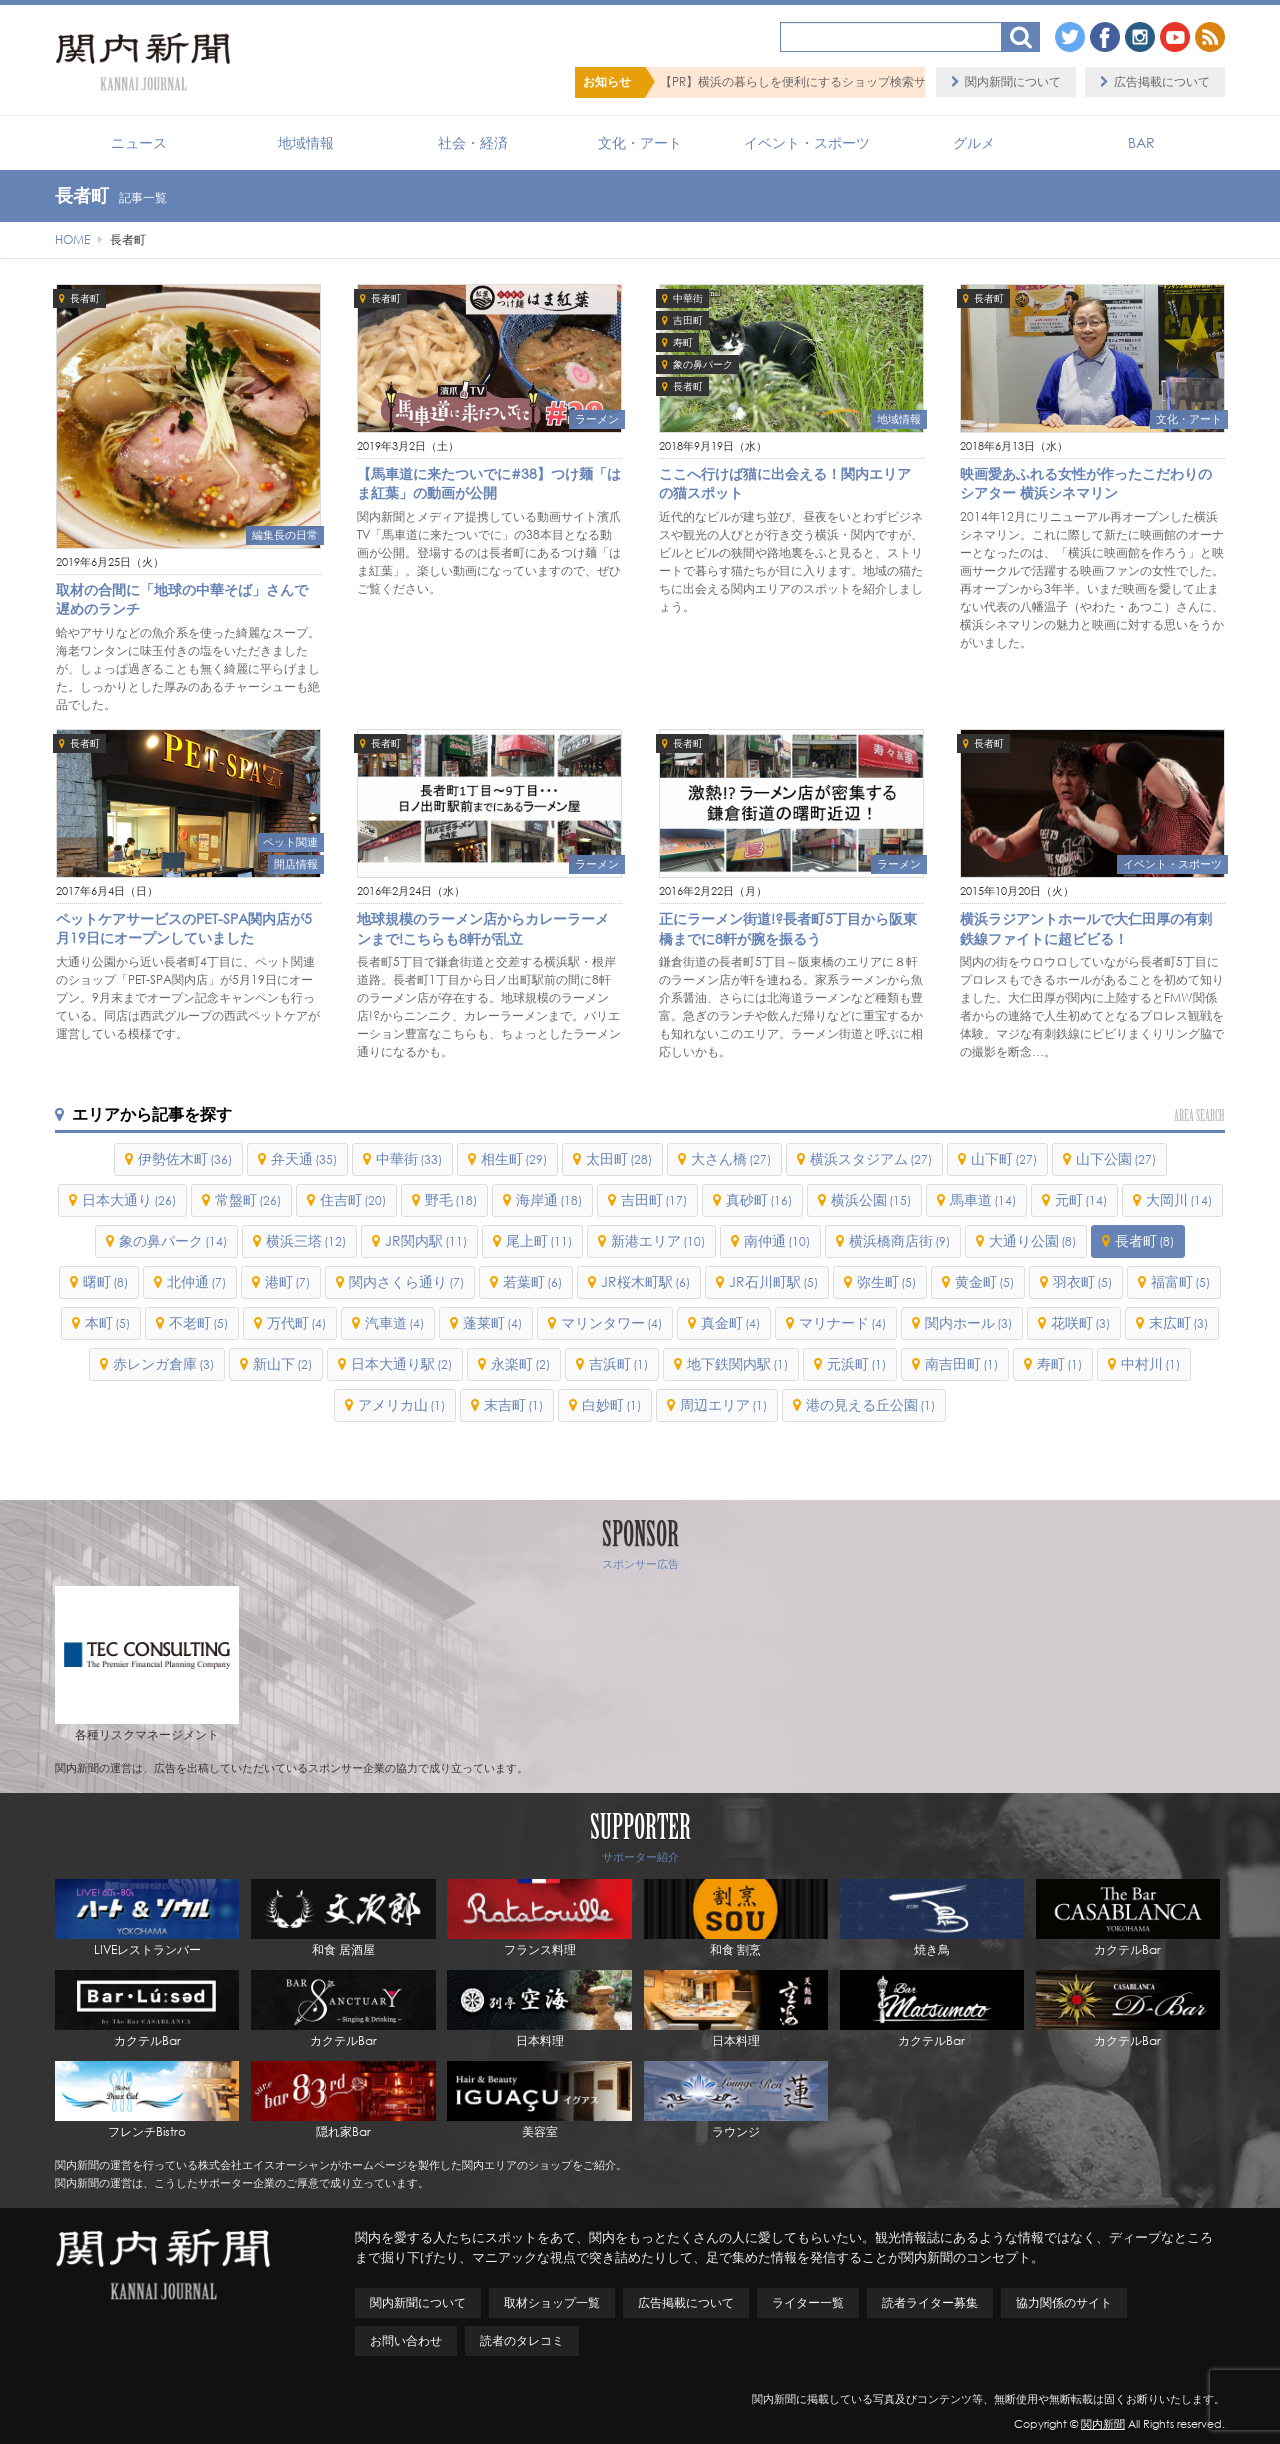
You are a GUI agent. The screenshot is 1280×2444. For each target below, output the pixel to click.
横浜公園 (871, 1199)
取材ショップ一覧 (552, 2302)
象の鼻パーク (703, 364)
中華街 (688, 298)
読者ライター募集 (930, 2302)
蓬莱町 (492, 1322)
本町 (107, 1322)
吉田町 (688, 320)
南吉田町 (961, 1363)
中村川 (1150, 1363)
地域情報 (306, 142)
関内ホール (968, 1322)
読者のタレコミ (522, 2340)
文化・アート (640, 142)
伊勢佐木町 (185, 1158)
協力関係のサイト (1064, 2302)
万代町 (296, 1322)
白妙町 (611, 1404)
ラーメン (597, 419)
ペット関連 (290, 842)
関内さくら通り (406, 1281)
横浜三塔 (306, 1240)
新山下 (282, 1363)
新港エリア (658, 1240)
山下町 (1004, 1158)
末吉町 (513, 1404)
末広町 (1178, 1322)
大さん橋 (731, 1158)
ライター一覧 (808, 2302)
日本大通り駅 (401, 1363)
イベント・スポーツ (807, 142)
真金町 (730, 1322)
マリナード (842, 1322)
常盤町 (248, 1199)
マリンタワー (611, 1322)
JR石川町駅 (773, 1281)
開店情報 (296, 864)
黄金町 (984, 1281)
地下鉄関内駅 (737, 1363)
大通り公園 (1032, 1240)
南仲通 (777, 1240)
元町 (1081, 1199)
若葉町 (532, 1281)
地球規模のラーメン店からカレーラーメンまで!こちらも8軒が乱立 (483, 928)
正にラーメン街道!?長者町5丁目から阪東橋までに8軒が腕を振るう (788, 928)
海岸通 (549, 1199)
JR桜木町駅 (645, 1281)
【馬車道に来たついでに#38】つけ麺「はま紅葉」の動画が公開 (489, 483)
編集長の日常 (285, 535)
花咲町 (1080, 1322)
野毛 (451, 1199)
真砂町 (759, 1199)
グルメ (974, 142)
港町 (287, 1281)
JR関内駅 (426, 1240)
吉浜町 (618, 1363)
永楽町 (520, 1363)
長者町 (85, 298)
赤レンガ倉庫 (163, 1363)
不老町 (198, 1322)
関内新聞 (1103, 2424)
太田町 (619, 1158)
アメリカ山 (401, 1404)
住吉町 (353, 1199)
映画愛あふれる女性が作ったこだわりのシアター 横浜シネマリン (1086, 483)
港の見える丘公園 (870, 1404)
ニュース (139, 142)
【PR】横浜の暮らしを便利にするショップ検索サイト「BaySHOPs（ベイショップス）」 (899, 81)
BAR (1141, 142)
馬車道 (983, 1199)
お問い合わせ (406, 2340)
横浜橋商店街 (899, 1240)
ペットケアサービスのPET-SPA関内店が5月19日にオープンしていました (184, 928)
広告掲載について (1162, 81)
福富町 (1180, 1281)
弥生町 (886, 1281)
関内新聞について (1013, 81)
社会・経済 (473, 142)
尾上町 (539, 1240)
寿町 (683, 342)
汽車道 (394, 1322)
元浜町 (856, 1363)
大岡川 (1179, 1199)
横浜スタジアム (871, 1158)
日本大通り (129, 1199)
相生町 (514, 1158)
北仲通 (196, 1281)
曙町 (105, 1281)
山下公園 (1116, 1158)
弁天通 (304, 1158)
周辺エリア (723, 1404)
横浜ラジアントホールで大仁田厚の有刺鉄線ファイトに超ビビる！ (1086, 928)
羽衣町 (1082, 1281)
